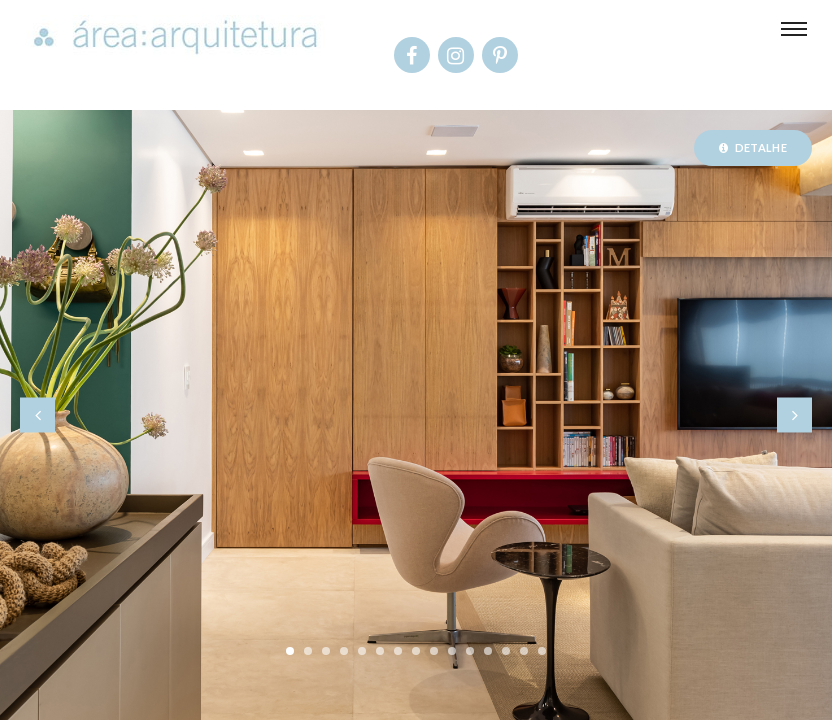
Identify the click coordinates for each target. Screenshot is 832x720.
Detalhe (753, 147)
